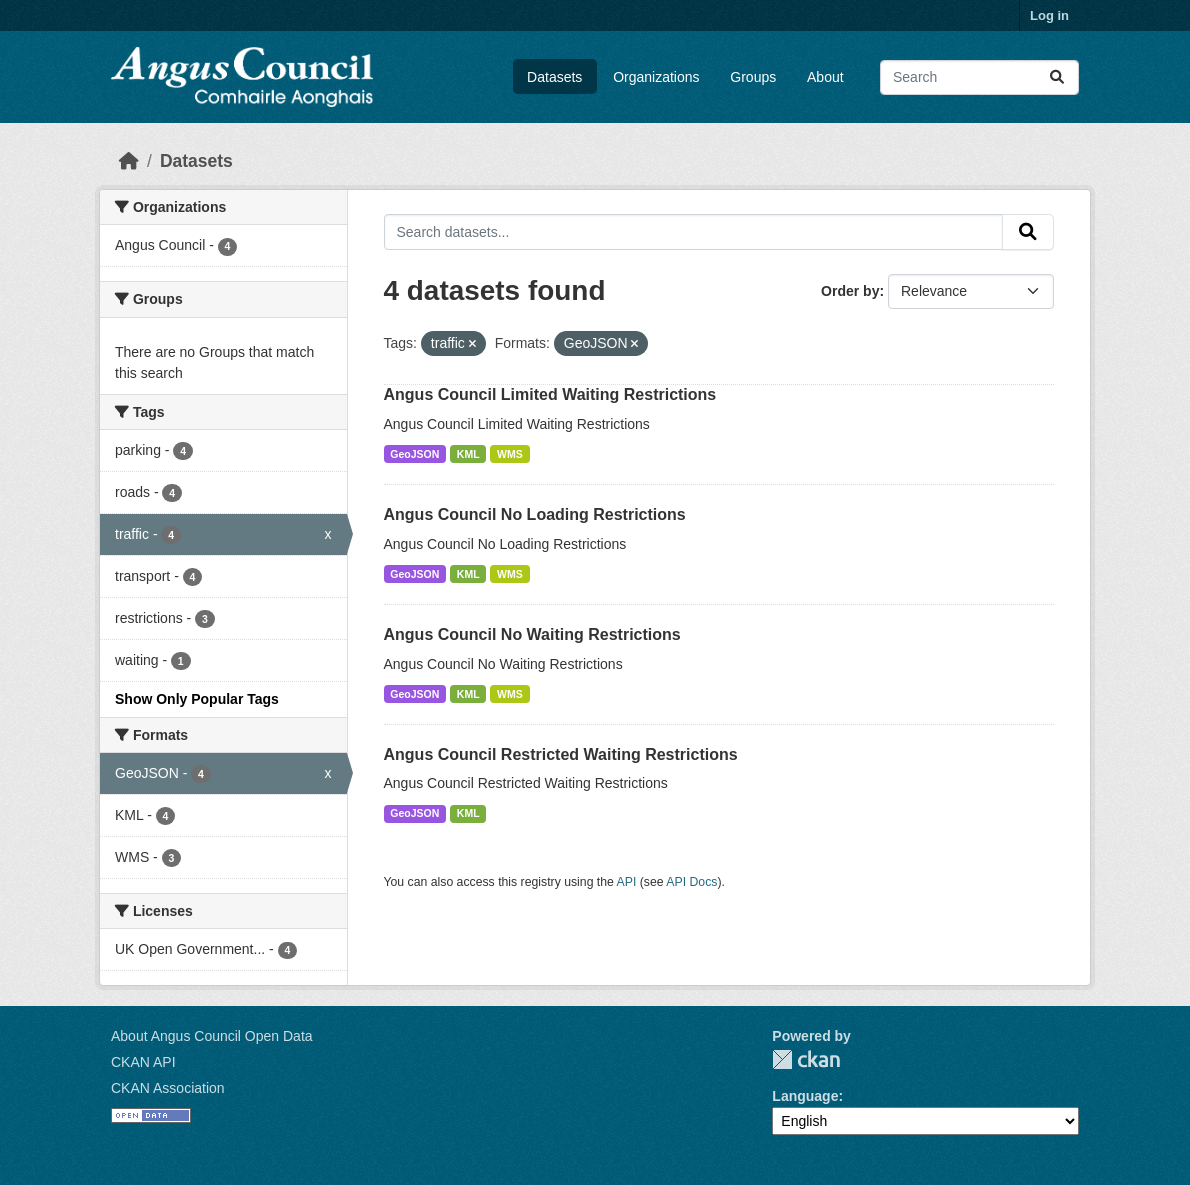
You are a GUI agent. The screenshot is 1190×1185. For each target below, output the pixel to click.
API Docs (691, 882)
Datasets (554, 77)
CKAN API (143, 1062)
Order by (850, 291)
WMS (510, 454)
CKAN (806, 1059)
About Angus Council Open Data (212, 1036)
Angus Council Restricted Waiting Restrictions (561, 754)
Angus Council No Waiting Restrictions (532, 634)
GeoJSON (414, 454)
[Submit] (1057, 77)
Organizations (656, 77)
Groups (753, 77)
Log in (1049, 15)
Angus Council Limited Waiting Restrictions (550, 394)
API (627, 882)
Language (805, 1096)
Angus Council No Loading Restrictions (535, 514)
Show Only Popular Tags (197, 699)
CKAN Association (168, 1088)
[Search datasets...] (979, 77)
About (825, 77)
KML (468, 454)
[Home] (129, 161)
